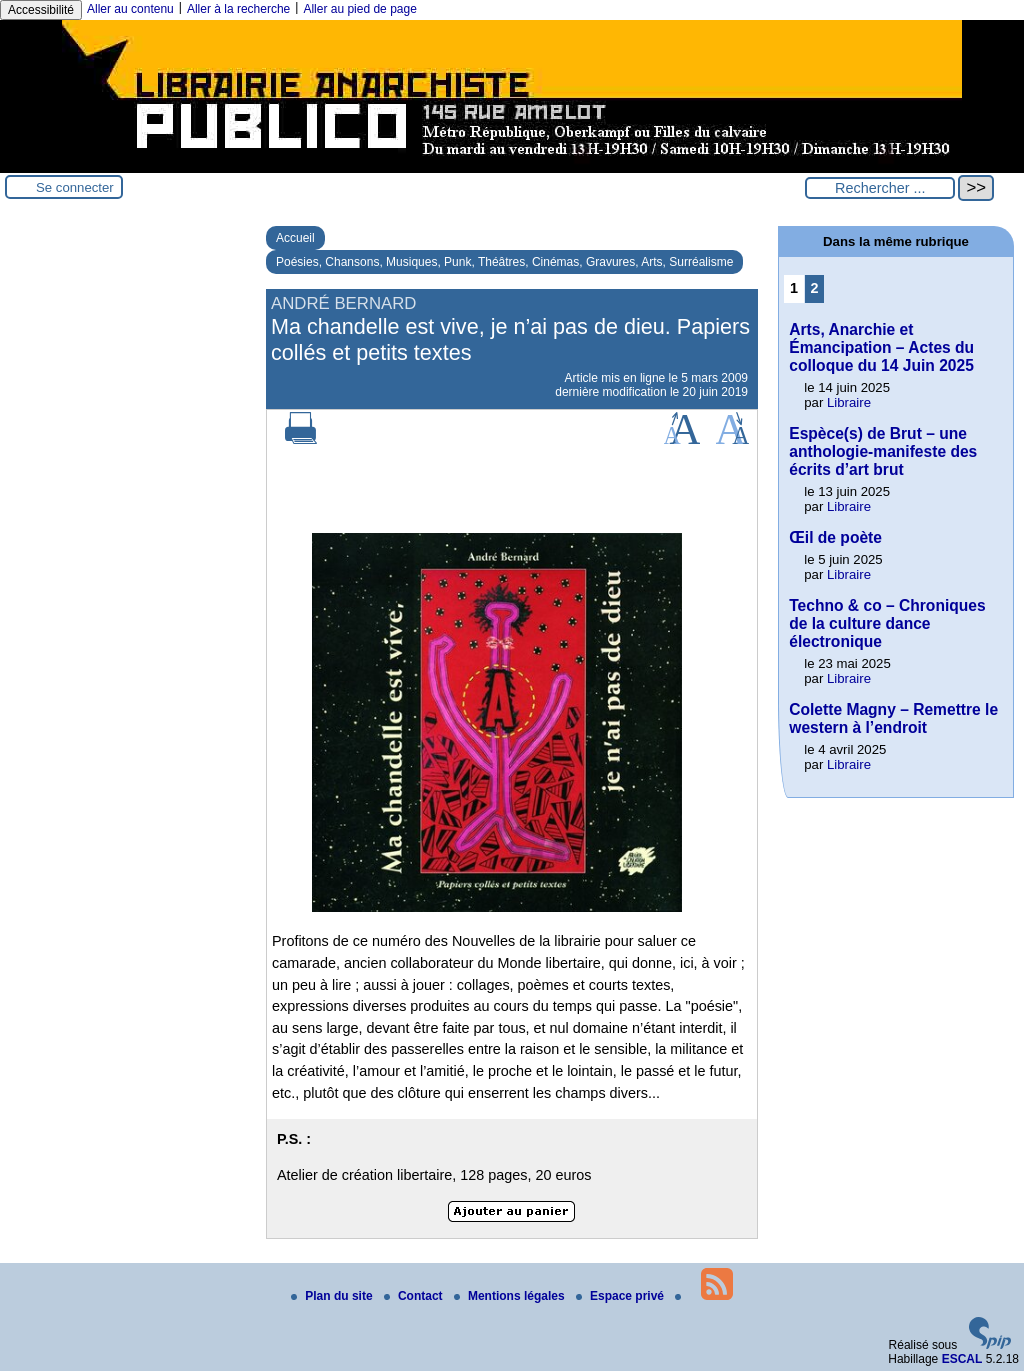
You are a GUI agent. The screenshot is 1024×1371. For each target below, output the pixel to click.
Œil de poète (835, 537)
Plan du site (333, 1296)
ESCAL (962, 1359)
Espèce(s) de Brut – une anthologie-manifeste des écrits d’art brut (883, 451)
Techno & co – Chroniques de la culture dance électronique (887, 623)
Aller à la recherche (238, 9)
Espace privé (621, 1296)
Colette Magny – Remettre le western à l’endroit (893, 718)
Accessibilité (41, 10)
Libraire (849, 402)
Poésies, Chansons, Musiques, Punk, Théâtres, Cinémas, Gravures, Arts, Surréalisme (504, 262)
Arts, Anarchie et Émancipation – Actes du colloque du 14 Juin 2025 (881, 347)
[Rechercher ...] (880, 188)
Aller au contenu (130, 9)
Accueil (295, 238)
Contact (415, 1296)
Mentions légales (511, 1296)
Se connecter (75, 187)
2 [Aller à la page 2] (815, 288)
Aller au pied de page (359, 9)
